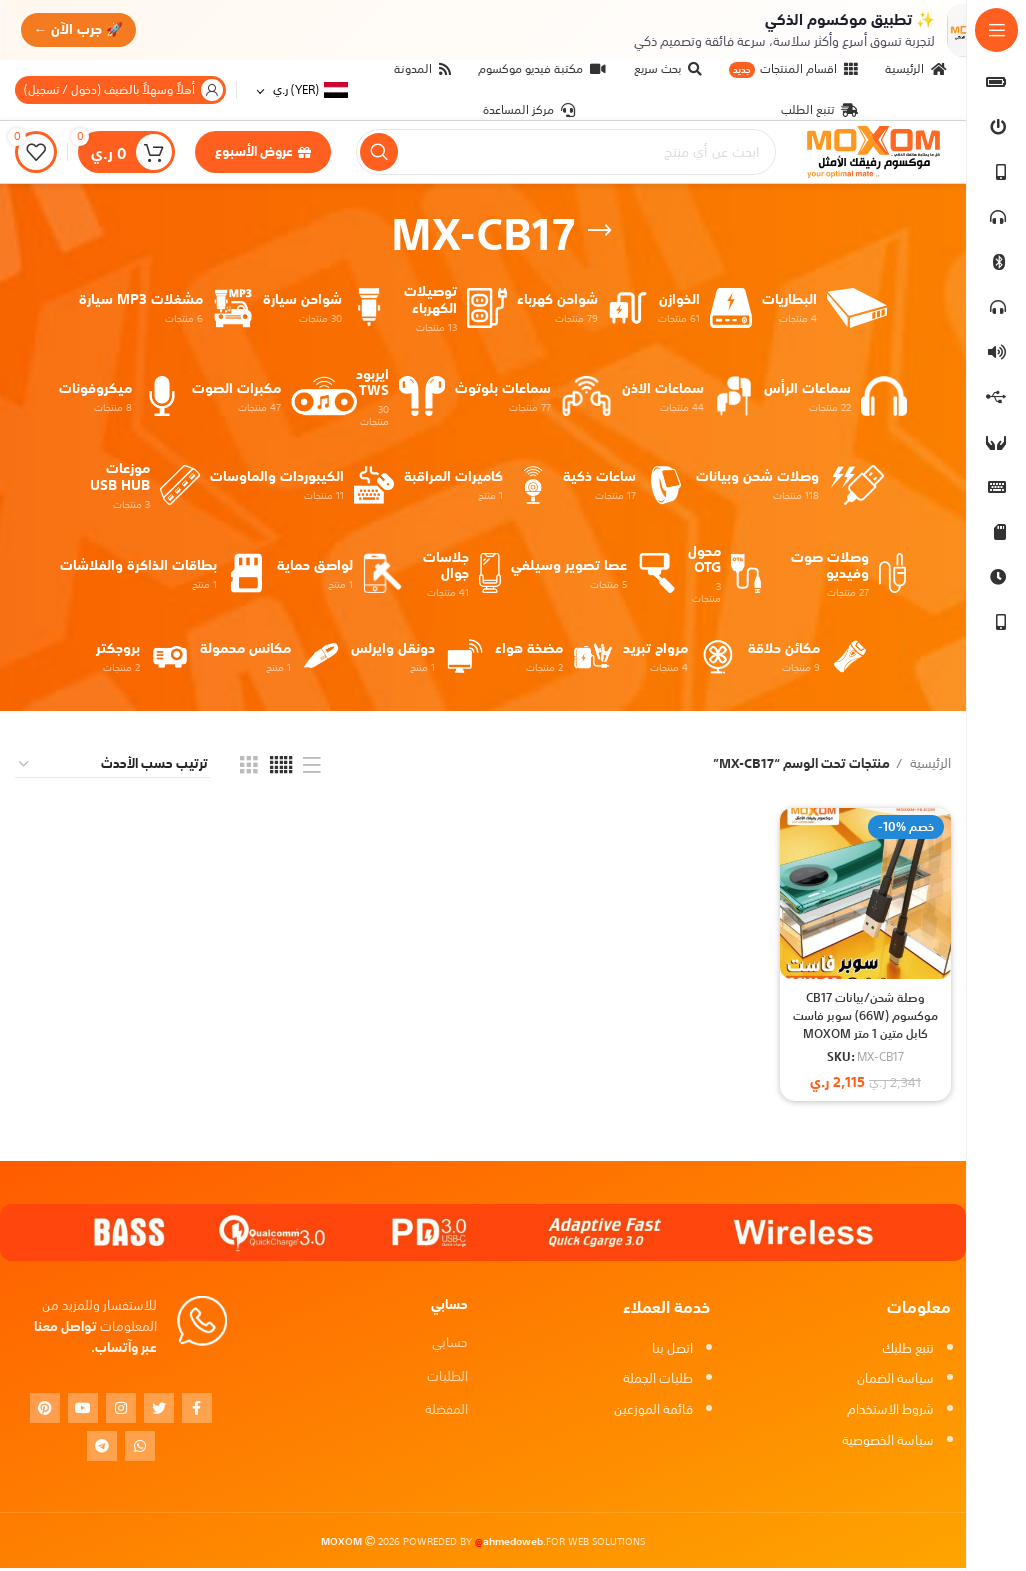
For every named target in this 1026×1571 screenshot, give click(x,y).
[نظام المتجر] (112, 767)
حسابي (450, 1345)
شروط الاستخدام (890, 1412)
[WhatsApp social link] (140, 1448)
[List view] (312, 767)
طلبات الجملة (658, 1381)
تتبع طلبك (908, 1350)
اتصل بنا (672, 1350)
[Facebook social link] (197, 1410)
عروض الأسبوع (263, 153)
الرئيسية (929, 767)
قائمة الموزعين (653, 1412)
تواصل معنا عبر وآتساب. (95, 1340)
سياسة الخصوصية (888, 1443)
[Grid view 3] (249, 767)
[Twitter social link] (159, 1410)
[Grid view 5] (281, 767)
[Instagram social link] (121, 1410)
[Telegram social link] (102, 1448)
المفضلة (446, 1412)
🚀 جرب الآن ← (82, 29)
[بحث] (566, 154)
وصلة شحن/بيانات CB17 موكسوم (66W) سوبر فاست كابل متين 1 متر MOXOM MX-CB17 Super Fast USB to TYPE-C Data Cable (865, 1045)
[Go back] (600, 233)
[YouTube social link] (83, 1410)
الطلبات (447, 1378)
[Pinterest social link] (45, 1410)
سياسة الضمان (895, 1381)
